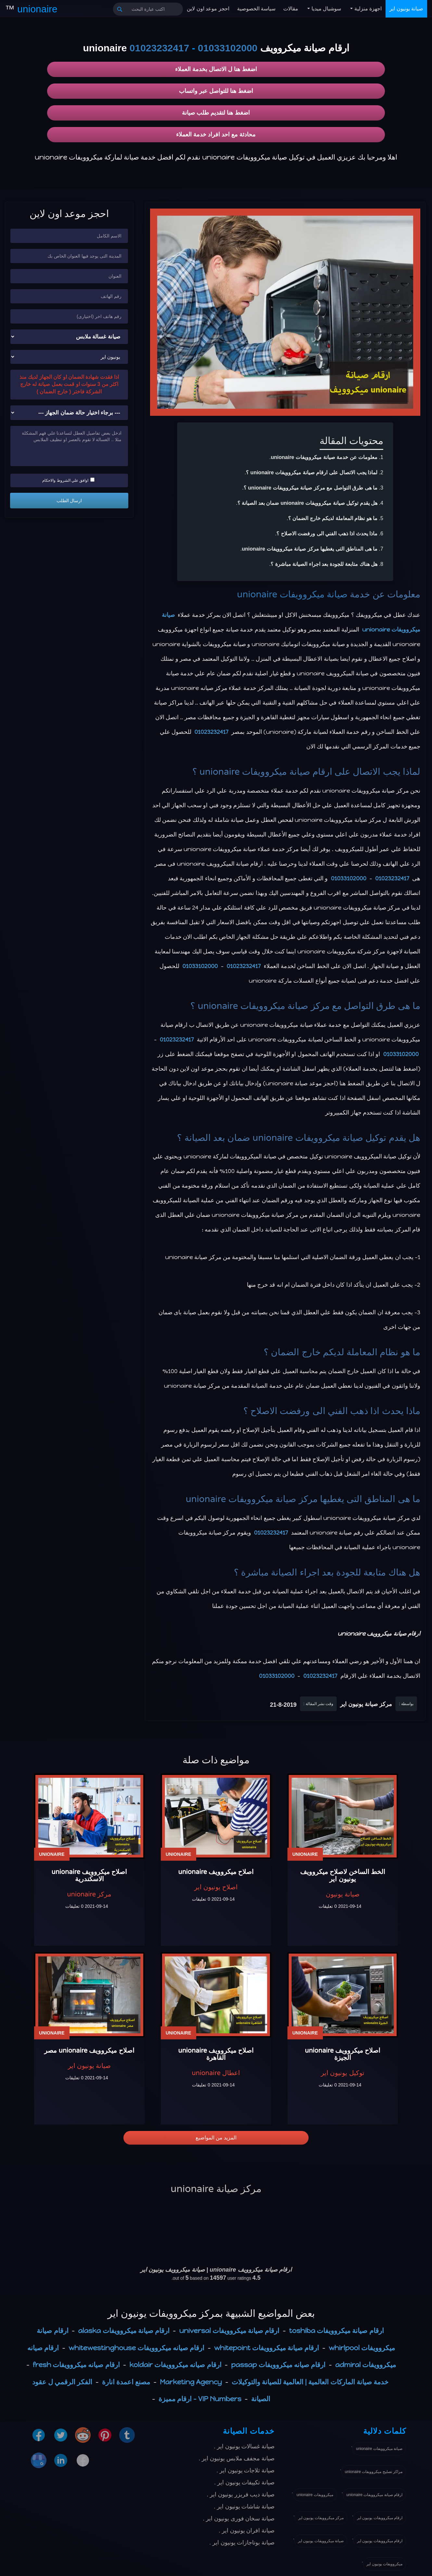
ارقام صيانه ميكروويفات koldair (176, 2365)
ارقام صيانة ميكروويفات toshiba (336, 2331)
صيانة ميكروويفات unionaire (292, 594)
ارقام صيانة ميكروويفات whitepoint (266, 2348)
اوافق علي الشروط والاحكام (68, 480)
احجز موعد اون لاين (208, 8)
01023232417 (159, 48)
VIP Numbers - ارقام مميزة (200, 2399)
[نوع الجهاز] (69, 336)
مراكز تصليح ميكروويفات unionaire (373, 2471)
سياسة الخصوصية (256, 8)
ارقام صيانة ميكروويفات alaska (124, 2331)
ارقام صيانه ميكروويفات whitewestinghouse (136, 2348)
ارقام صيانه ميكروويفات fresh (76, 2365)
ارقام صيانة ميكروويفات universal (229, 2331)
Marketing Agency (191, 2382)
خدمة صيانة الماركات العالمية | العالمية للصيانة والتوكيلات (310, 2382)
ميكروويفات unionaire (315, 2495)
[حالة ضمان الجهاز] (69, 412)
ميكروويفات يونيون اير (384, 2564)
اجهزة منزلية (367, 8)
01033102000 (228, 48)
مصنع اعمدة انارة (126, 2382)
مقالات (290, 8)
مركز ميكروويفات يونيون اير (321, 2518)
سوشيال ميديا (325, 8)
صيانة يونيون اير (406, 8)
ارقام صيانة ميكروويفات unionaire (374, 2495)
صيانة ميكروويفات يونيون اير (321, 2541)
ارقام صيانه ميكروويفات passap (278, 2365)
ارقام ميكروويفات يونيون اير (379, 2518)
